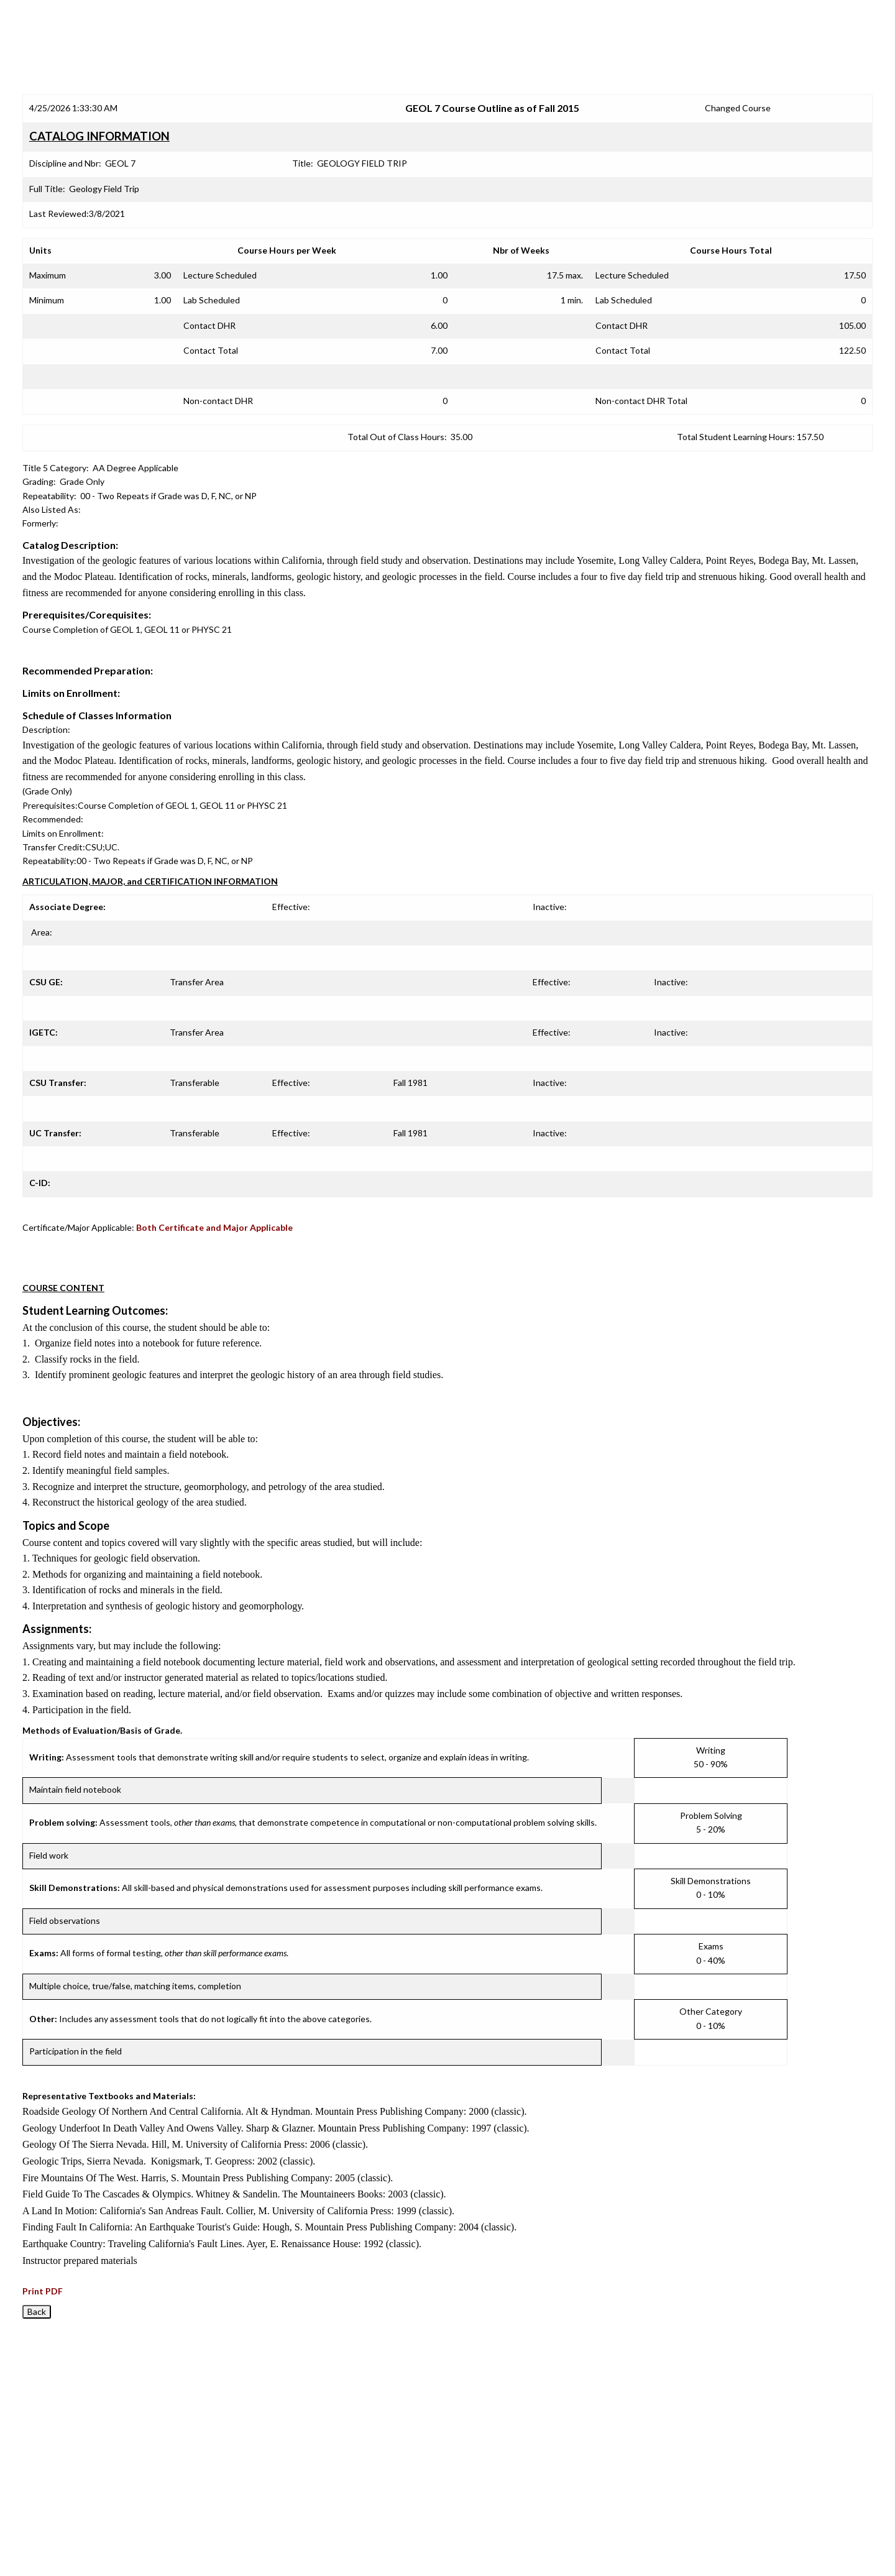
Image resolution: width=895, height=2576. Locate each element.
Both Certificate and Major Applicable (214, 1227)
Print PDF (42, 2291)
